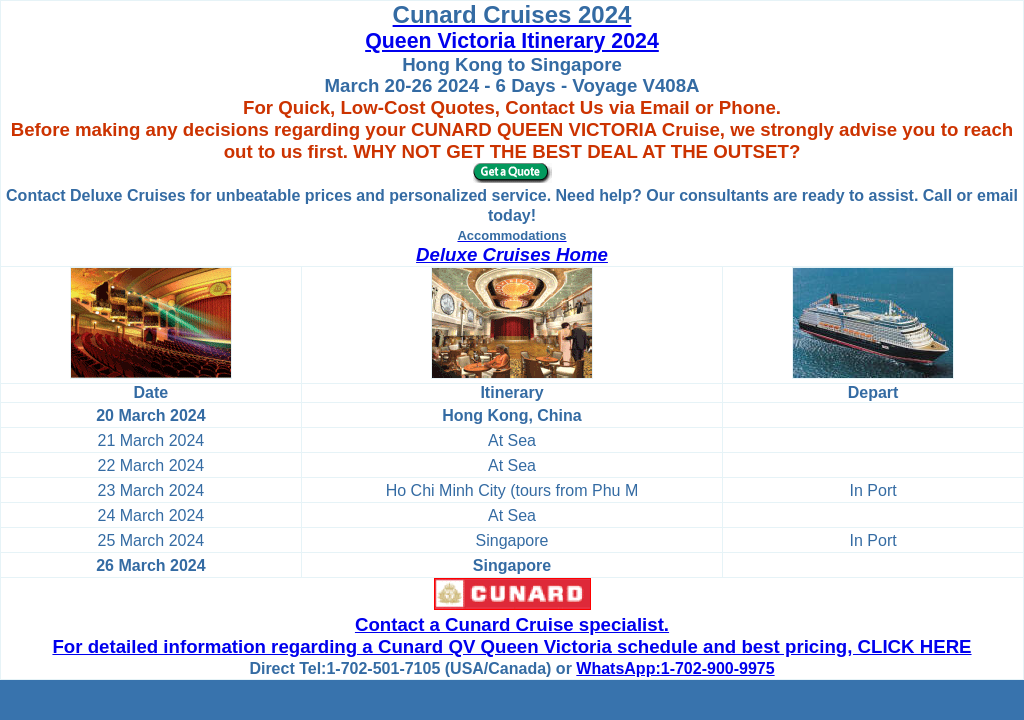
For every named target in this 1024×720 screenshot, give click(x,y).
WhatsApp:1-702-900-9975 (675, 668)
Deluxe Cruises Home (512, 254)
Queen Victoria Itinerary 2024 (512, 41)
